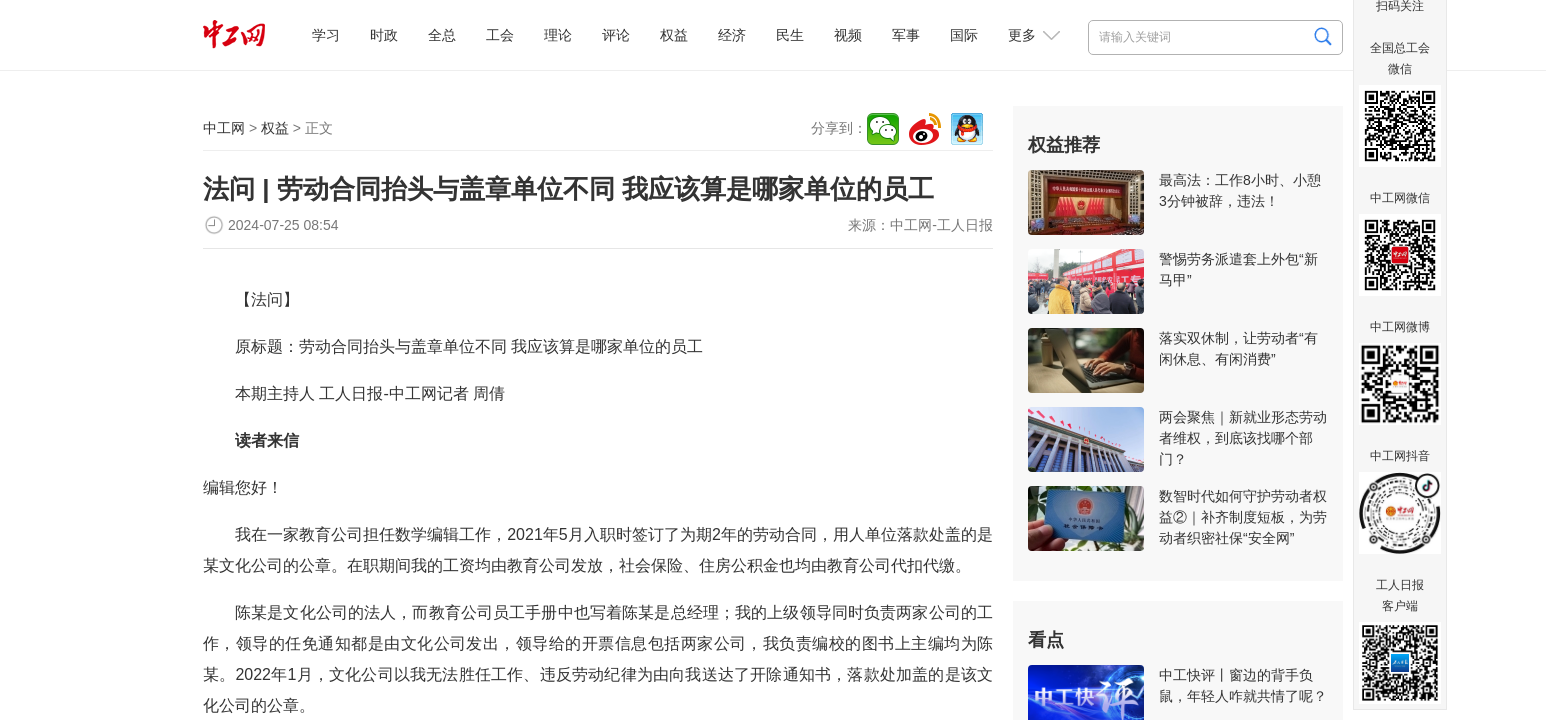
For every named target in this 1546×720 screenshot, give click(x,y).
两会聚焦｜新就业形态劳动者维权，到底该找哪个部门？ (1243, 438)
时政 (384, 35)
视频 (848, 35)
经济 (732, 35)
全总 (442, 35)
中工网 (224, 128)
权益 (674, 35)
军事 (906, 35)
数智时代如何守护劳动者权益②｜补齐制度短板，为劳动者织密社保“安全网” (1243, 517)
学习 (326, 35)
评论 (616, 35)
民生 (790, 35)
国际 (964, 35)
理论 (558, 35)
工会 (500, 35)
